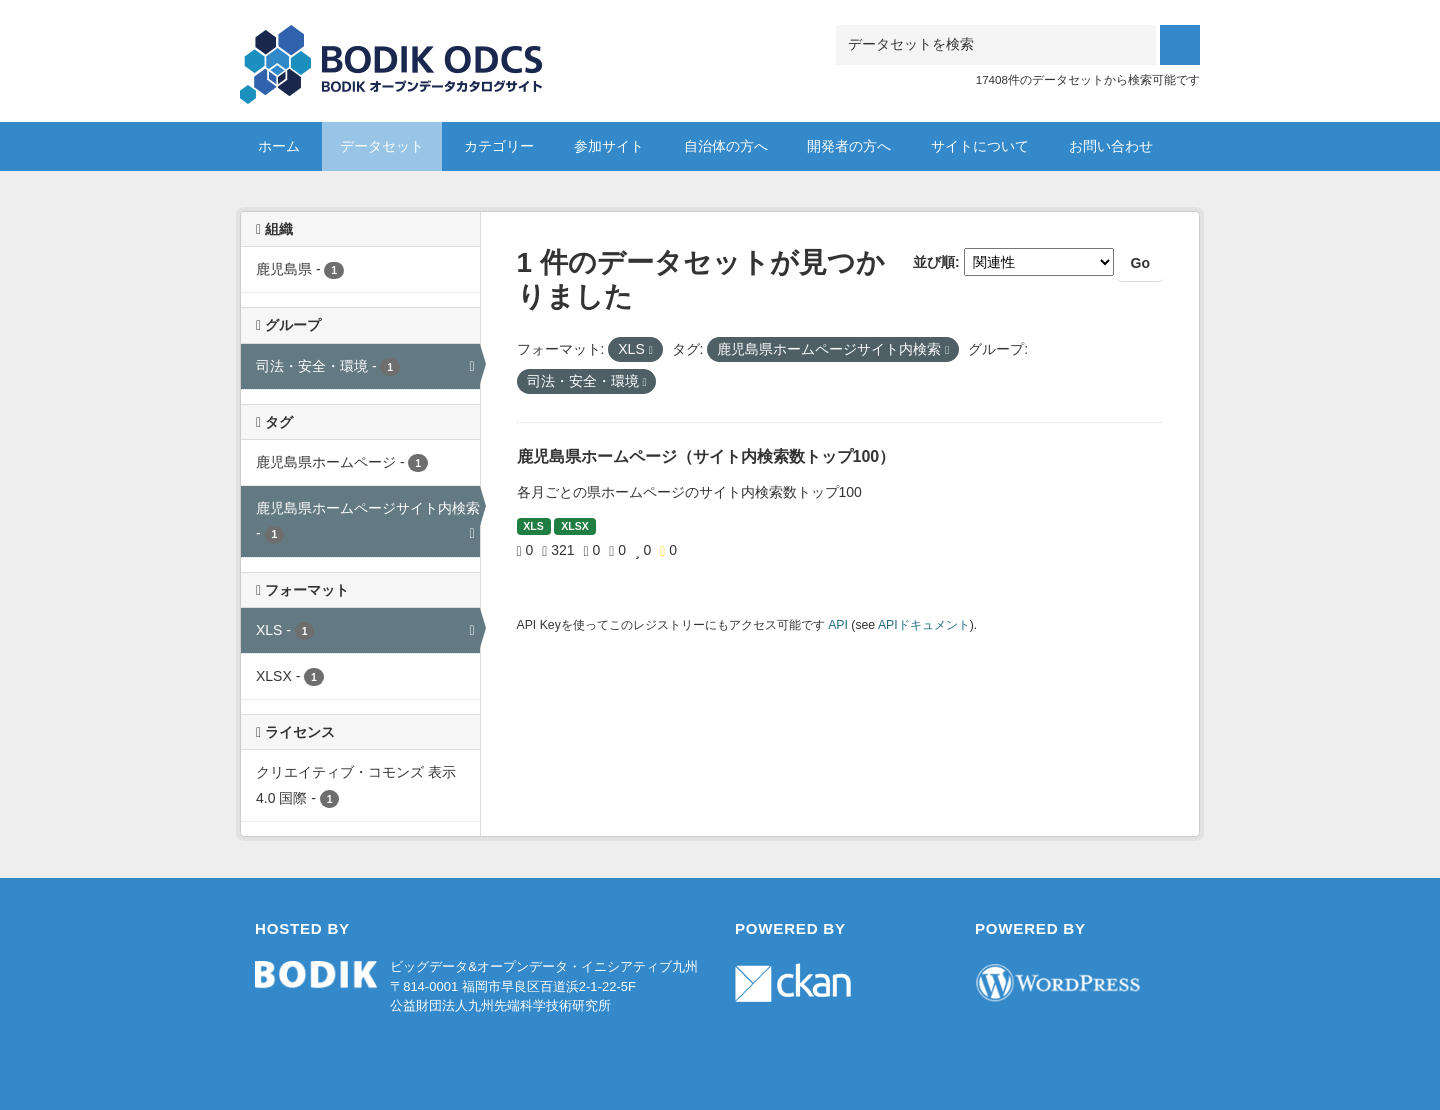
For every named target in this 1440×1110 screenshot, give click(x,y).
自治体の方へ (726, 146)
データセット (382, 146)
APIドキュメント (924, 625)
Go (1140, 263)
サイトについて (980, 146)
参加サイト (609, 146)
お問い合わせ (1111, 146)
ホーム (279, 146)
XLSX (574, 526)
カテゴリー (499, 146)
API (838, 625)
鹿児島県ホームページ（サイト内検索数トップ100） (706, 456)
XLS (533, 526)
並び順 (934, 262)
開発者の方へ (849, 146)
